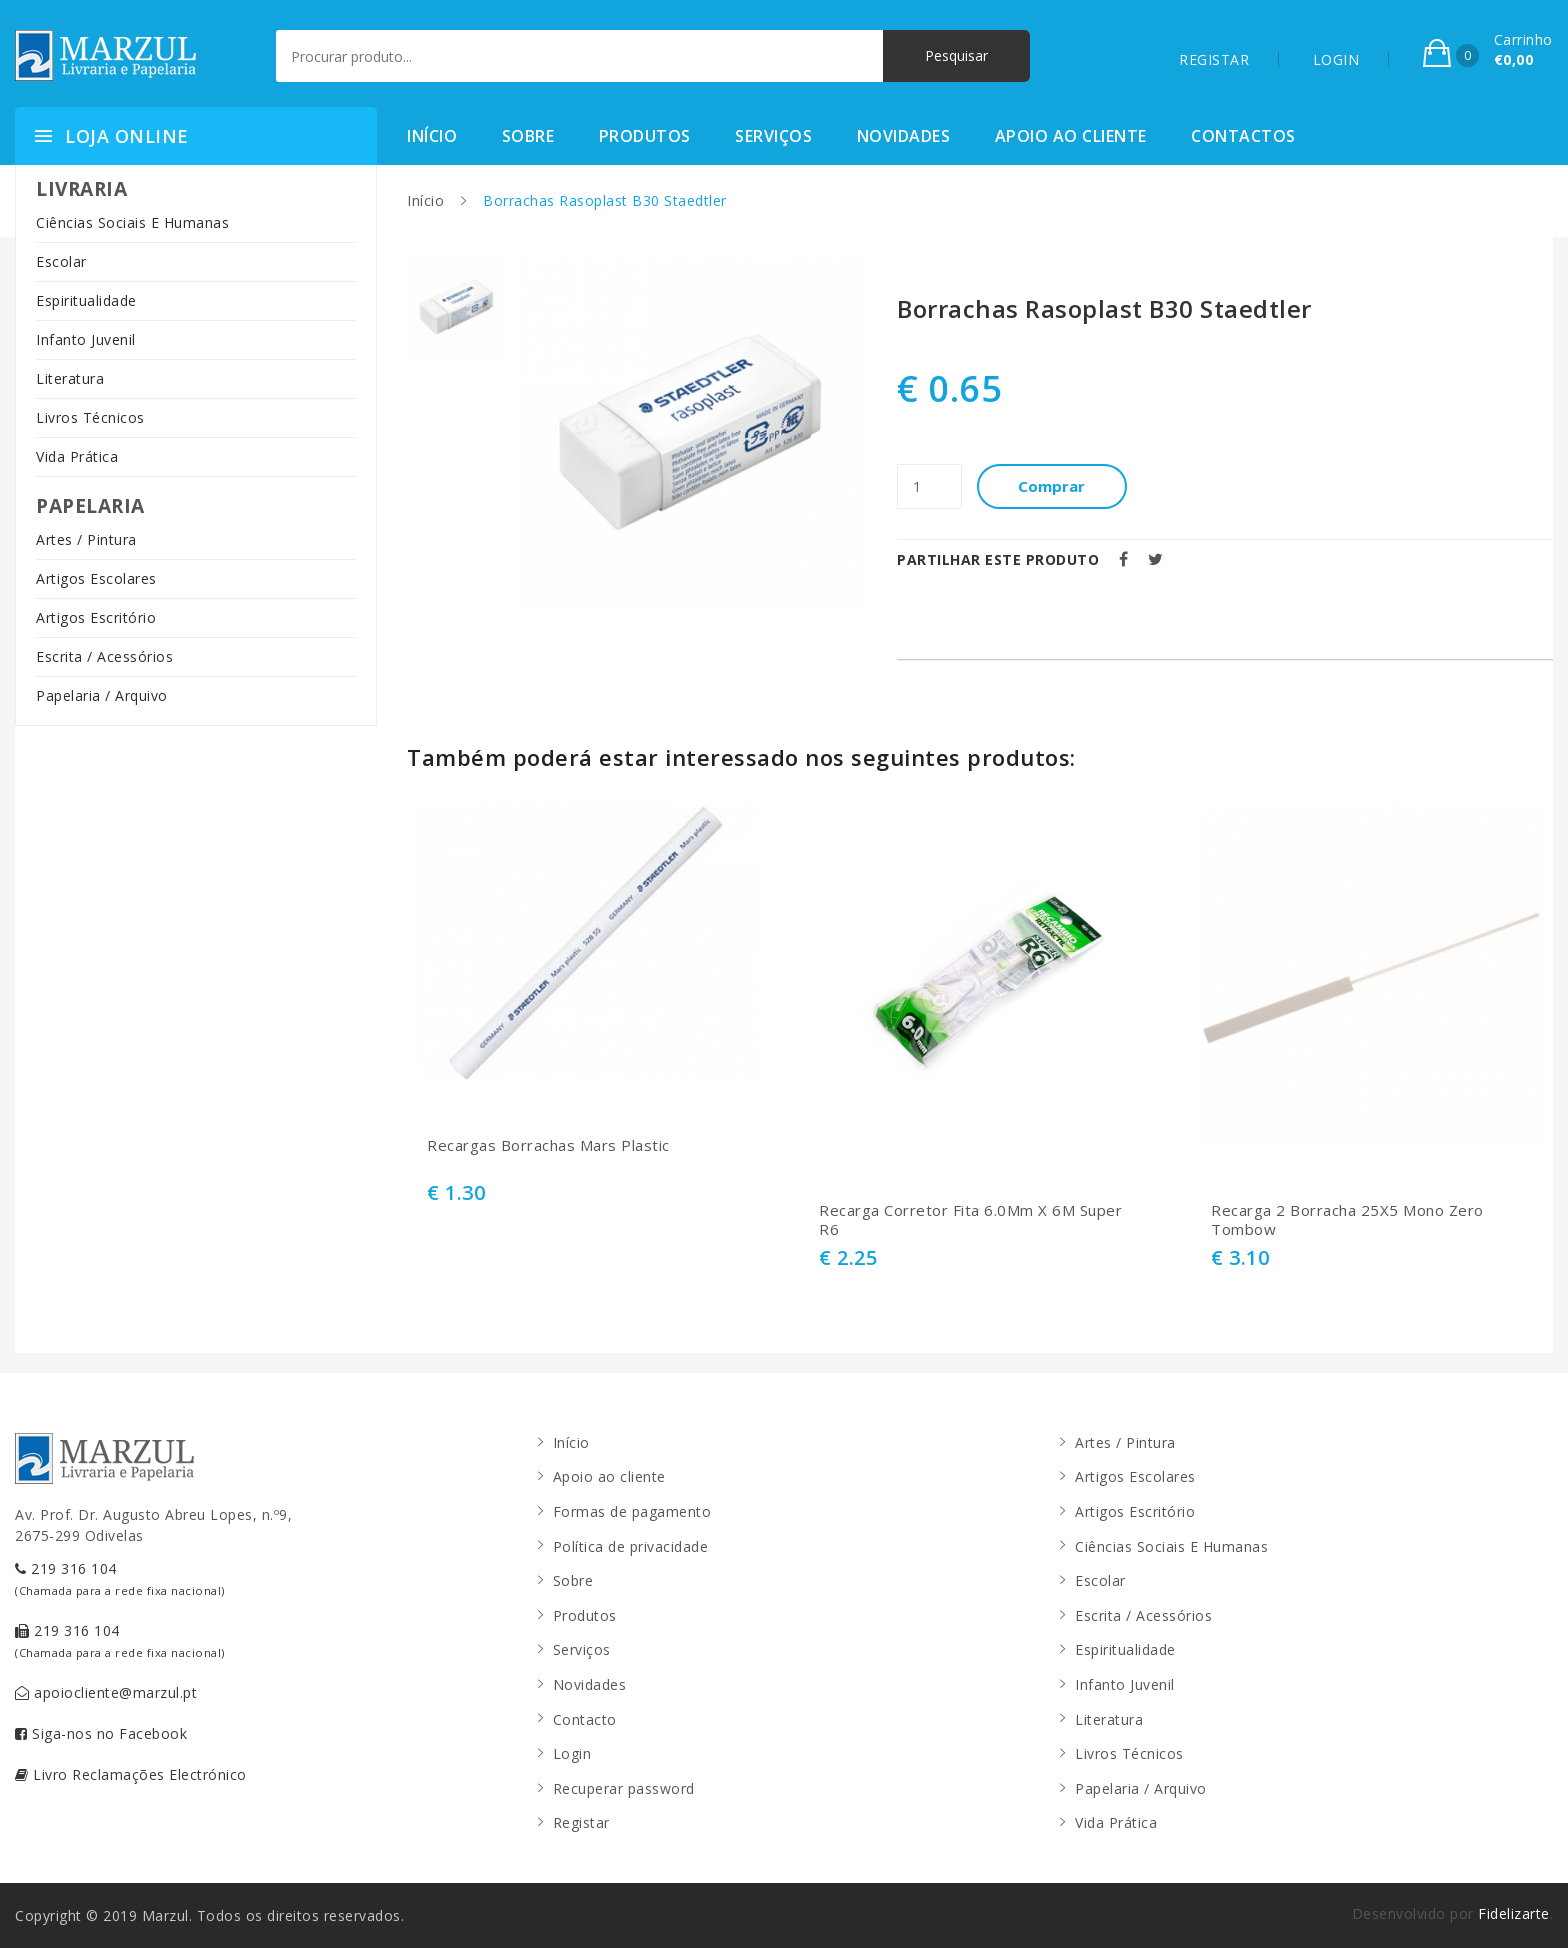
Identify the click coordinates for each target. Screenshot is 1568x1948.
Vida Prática (77, 456)
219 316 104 (120, 1578)
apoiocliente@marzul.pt (106, 1692)
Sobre (528, 136)
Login (572, 1753)
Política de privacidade (631, 1546)
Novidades (904, 136)
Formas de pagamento (632, 1511)
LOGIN (1336, 59)
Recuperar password (624, 1788)
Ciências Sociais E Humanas (132, 222)
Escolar (61, 261)
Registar (581, 1822)
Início (432, 136)
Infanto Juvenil (86, 339)
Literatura (70, 378)
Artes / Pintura (86, 539)
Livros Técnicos (90, 417)
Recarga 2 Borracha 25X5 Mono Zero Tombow (1347, 1220)
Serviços (773, 136)
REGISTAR (1214, 59)
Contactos (1243, 136)
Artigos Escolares (96, 578)
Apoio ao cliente (1071, 136)
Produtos (645, 136)
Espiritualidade (86, 300)
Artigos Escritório (96, 617)
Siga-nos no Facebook (101, 1733)
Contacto (585, 1719)
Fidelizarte (1514, 1913)
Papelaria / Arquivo (102, 695)
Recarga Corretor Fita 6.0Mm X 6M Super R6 (970, 1220)
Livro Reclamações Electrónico (131, 1774)
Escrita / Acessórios (104, 656)
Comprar (1052, 486)
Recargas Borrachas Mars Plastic (548, 1145)
